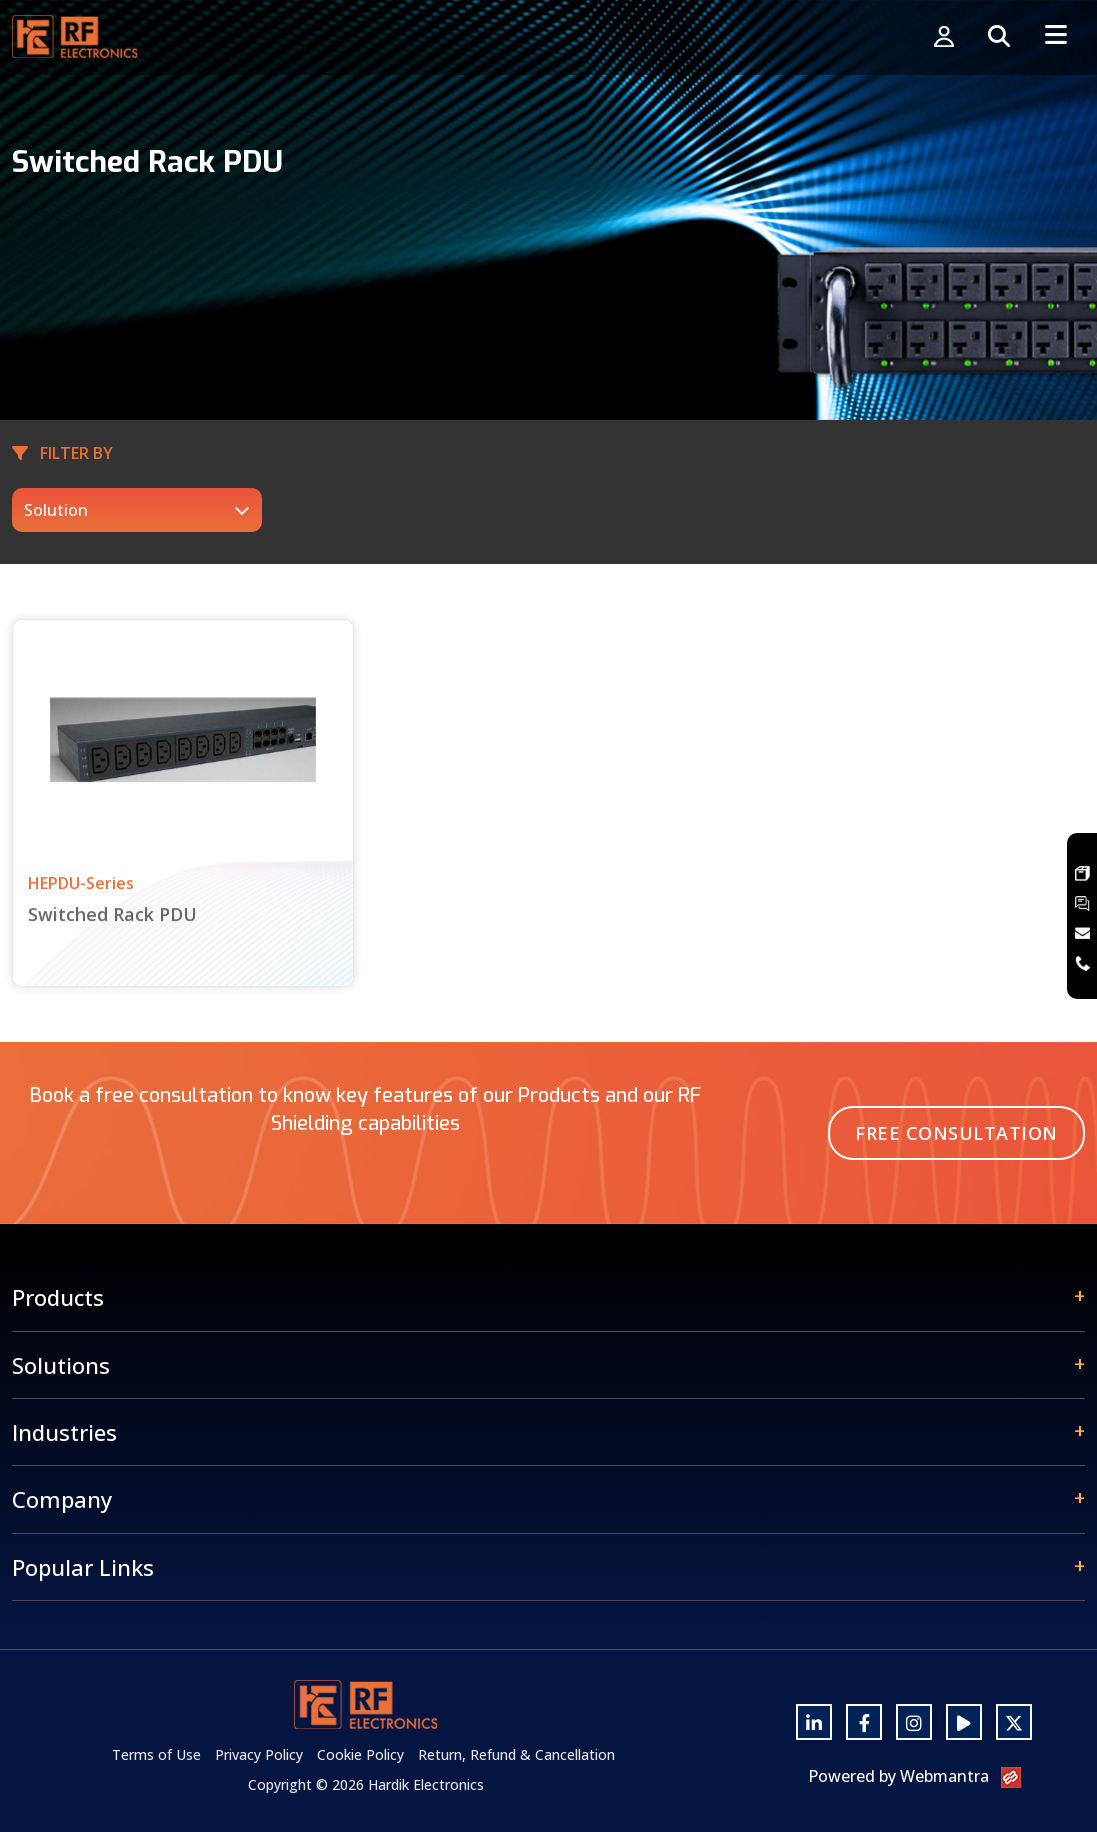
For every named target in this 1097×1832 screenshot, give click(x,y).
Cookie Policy (360, 1754)
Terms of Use (156, 1754)
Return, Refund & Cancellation (516, 1754)
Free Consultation (956, 1133)
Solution (56, 510)
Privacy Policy (259, 1754)
